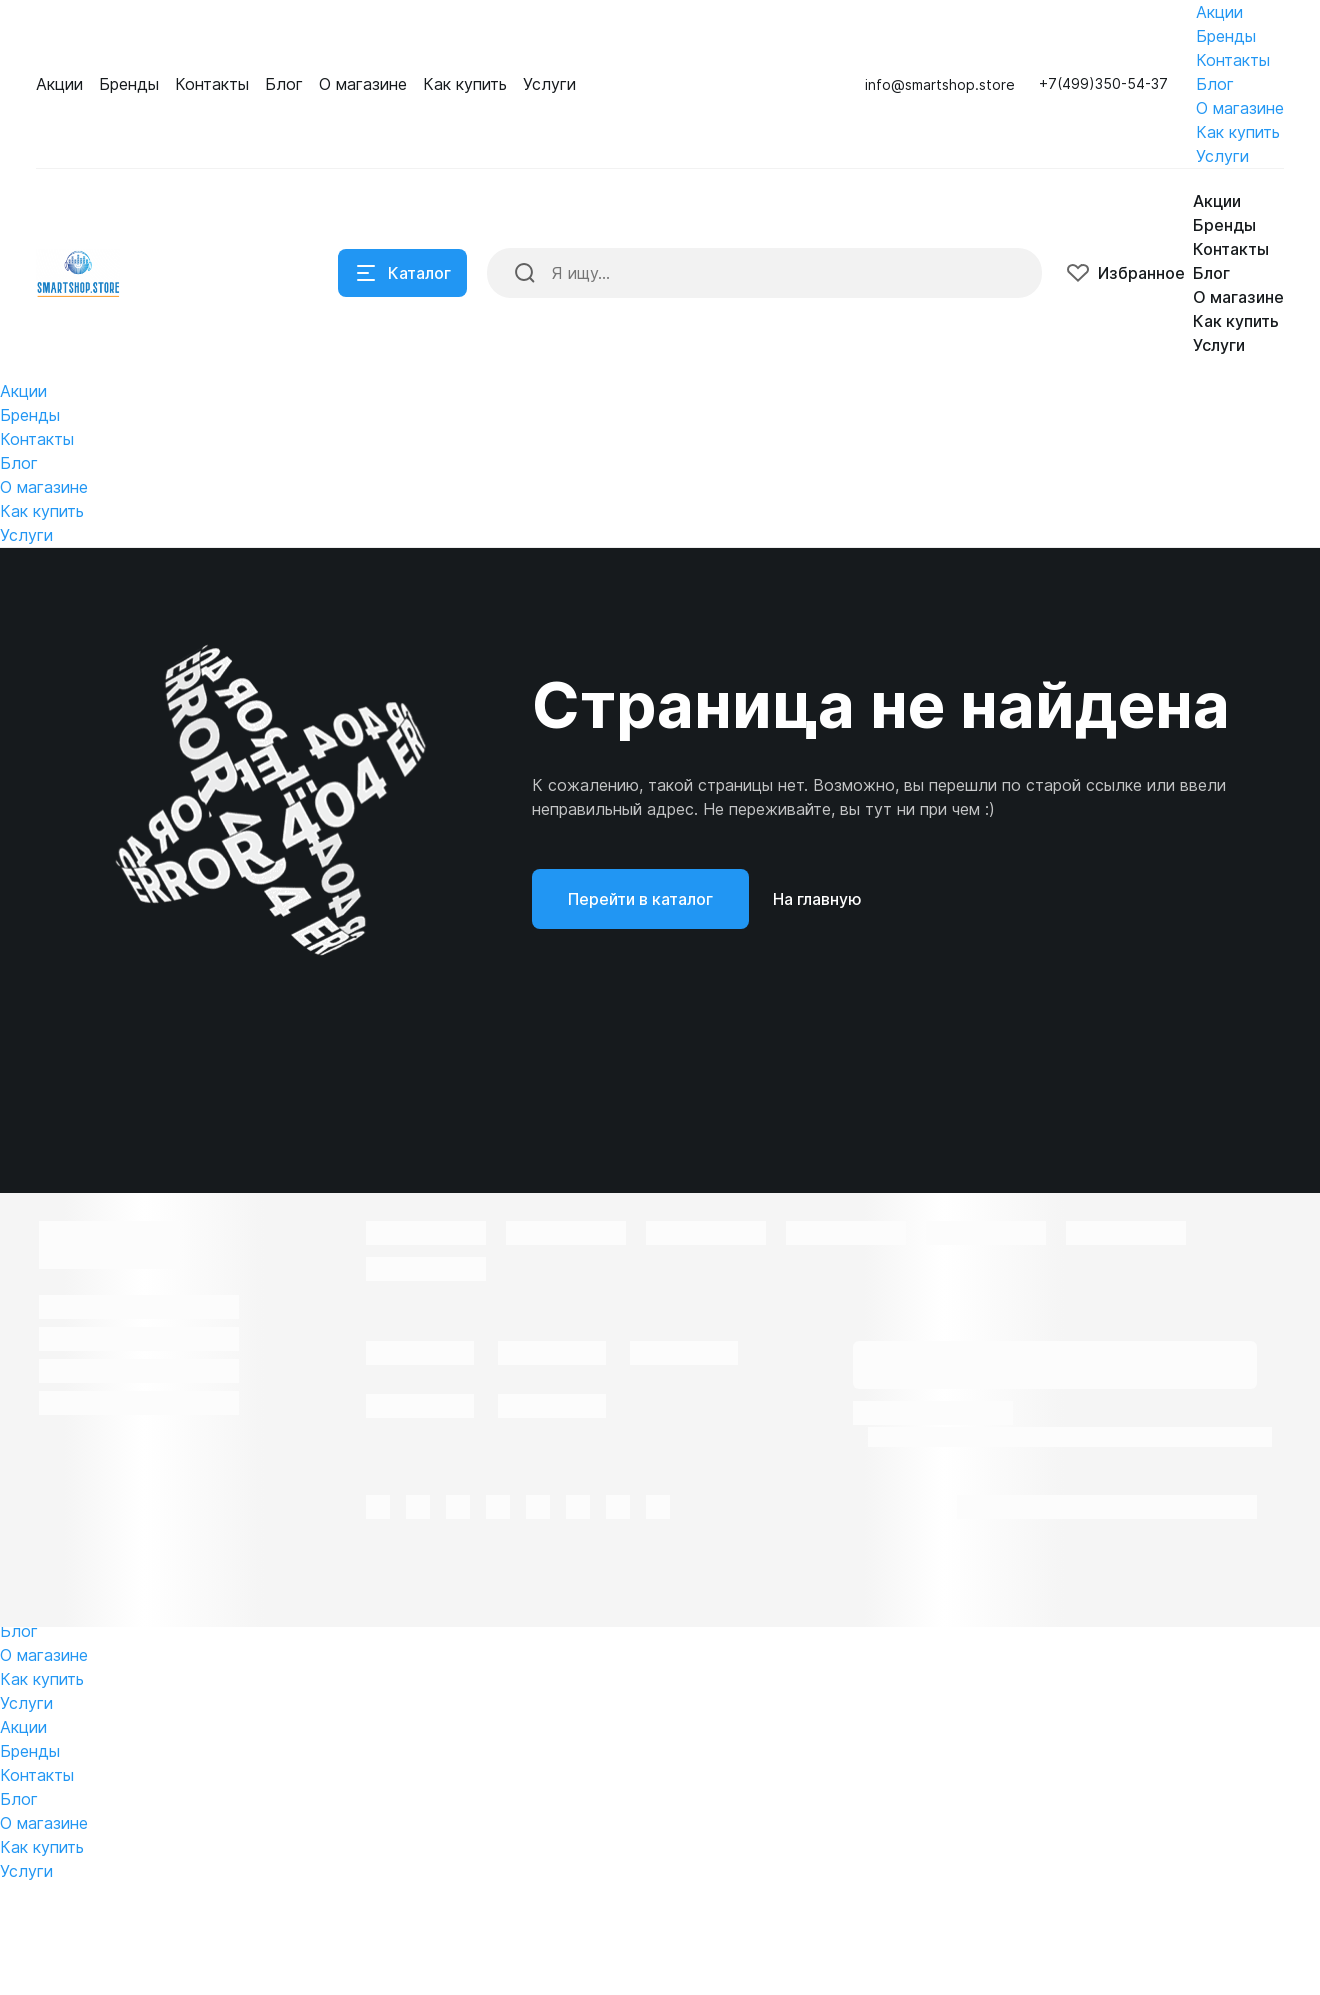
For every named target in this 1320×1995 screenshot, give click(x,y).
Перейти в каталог (640, 1010)
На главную (817, 1010)
